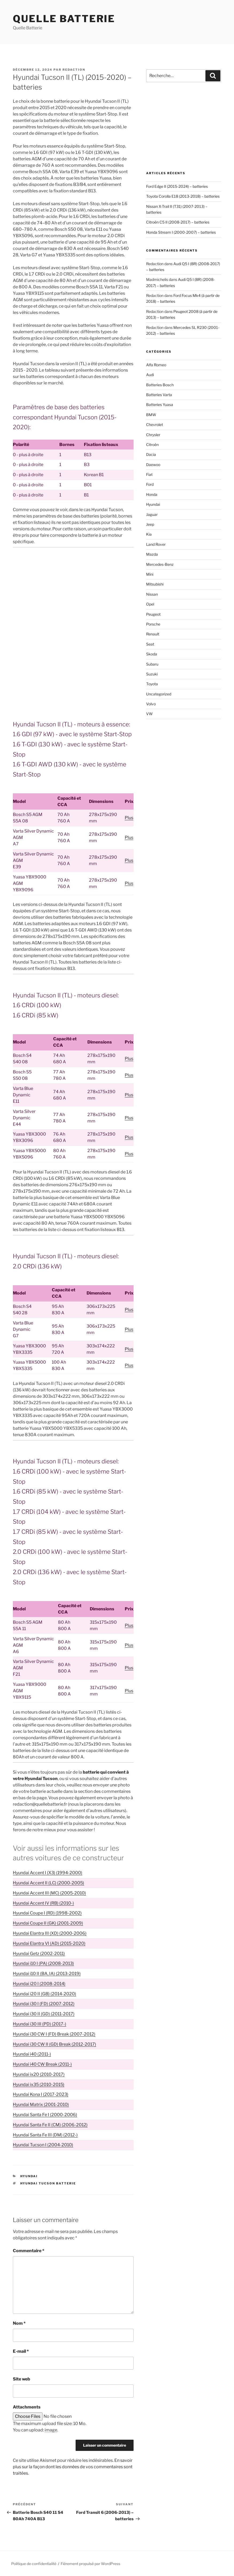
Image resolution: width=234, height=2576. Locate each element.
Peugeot (153, 614)
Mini (149, 574)
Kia (149, 534)
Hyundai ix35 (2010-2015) (38, 2084)
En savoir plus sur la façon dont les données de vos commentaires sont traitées (72, 2467)
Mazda (152, 554)
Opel (150, 604)
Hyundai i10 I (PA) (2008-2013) (43, 1963)
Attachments (27, 2407)
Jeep (150, 524)
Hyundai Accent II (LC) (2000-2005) (48, 1882)
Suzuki (152, 674)
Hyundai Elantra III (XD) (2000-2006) (50, 1933)
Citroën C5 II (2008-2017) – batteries (177, 222)
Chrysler (153, 434)
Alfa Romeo (156, 365)
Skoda (151, 654)
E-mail (21, 2351)
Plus (129, 817)
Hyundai (29, 2176)
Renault (152, 634)
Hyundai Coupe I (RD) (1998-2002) (47, 1913)
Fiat (149, 474)
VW (149, 713)
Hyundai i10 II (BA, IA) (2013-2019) (47, 1973)
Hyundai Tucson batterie (48, 2183)
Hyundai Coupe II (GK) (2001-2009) (48, 1923)
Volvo (151, 704)
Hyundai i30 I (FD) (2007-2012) (44, 2003)
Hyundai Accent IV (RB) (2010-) (43, 1903)
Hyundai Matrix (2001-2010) (41, 2104)
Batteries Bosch (160, 385)
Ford (150, 484)
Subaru (152, 664)
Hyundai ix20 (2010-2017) (39, 2074)
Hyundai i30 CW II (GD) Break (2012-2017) (54, 2044)
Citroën (152, 444)
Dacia (151, 454)
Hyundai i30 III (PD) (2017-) (39, 2023)
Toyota (152, 684)
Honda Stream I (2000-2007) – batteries (181, 232)
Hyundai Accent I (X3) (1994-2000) (47, 1872)
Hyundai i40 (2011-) (32, 2054)
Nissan (152, 594)
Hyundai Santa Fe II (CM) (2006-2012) (50, 2124)
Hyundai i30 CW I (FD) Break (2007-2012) (54, 2034)
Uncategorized (158, 694)
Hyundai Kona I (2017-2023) (40, 2094)
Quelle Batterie (64, 19)
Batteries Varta (159, 394)
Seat (150, 644)
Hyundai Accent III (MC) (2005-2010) (49, 1893)
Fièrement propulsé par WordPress (90, 2563)
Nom (19, 2323)
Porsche (153, 624)
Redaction (74, 69)
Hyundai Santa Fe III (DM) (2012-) (45, 2134)
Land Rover (156, 544)
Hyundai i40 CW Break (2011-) (42, 2064)
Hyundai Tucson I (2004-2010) (43, 2144)
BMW (151, 414)
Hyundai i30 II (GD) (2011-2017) (44, 2013)
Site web (21, 2379)
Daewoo (153, 464)
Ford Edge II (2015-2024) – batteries (177, 186)
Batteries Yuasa (159, 404)
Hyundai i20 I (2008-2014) (39, 1983)
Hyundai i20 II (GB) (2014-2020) (44, 1993)
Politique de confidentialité (33, 2563)
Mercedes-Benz (160, 564)
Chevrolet (154, 424)
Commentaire (28, 2250)
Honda (151, 494)
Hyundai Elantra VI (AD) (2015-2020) (49, 1943)
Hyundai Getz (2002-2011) (39, 1953)
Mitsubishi (154, 584)
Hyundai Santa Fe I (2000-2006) (45, 2114)
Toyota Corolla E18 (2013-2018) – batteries (183, 196)
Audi (150, 374)
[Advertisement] (73, 591)
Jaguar (152, 514)
